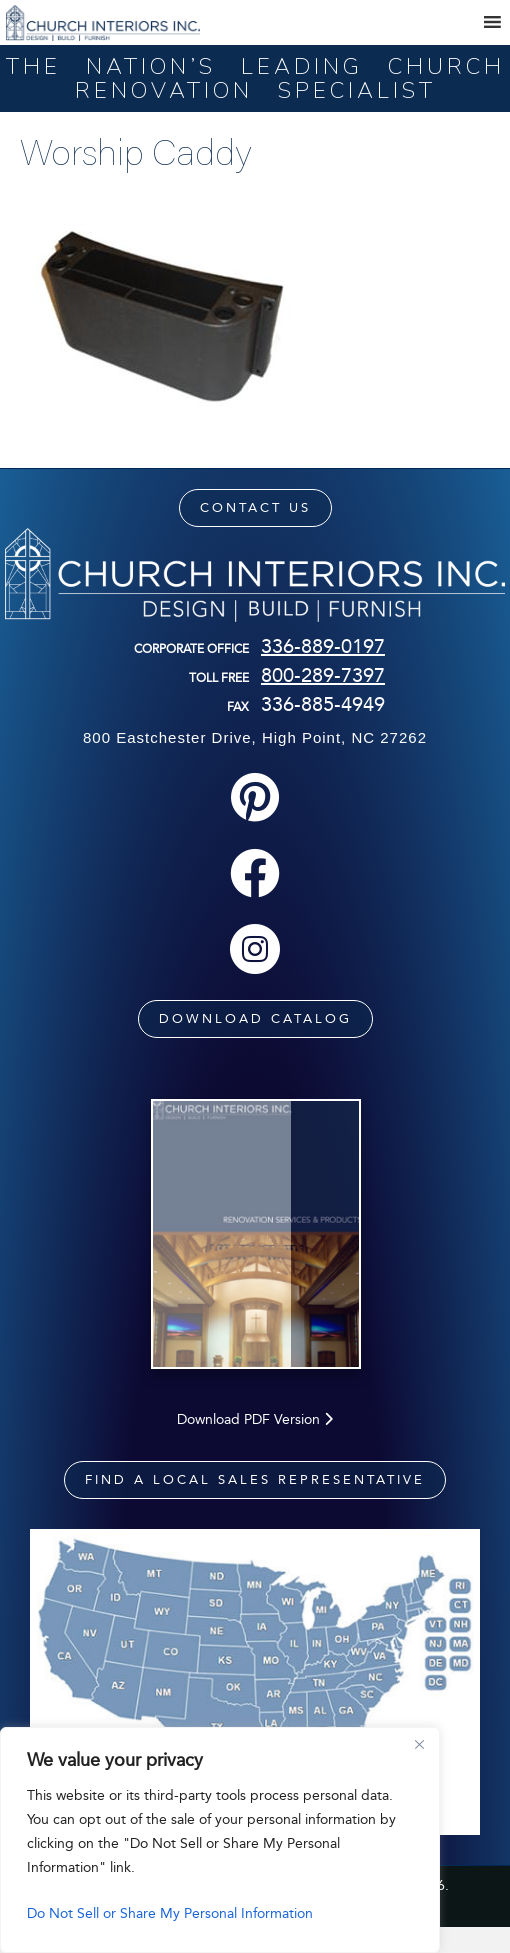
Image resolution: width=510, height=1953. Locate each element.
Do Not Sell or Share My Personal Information (170, 1913)
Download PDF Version (255, 1444)
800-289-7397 (323, 675)
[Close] (419, 1744)
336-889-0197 (323, 646)
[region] (220, 1840)
